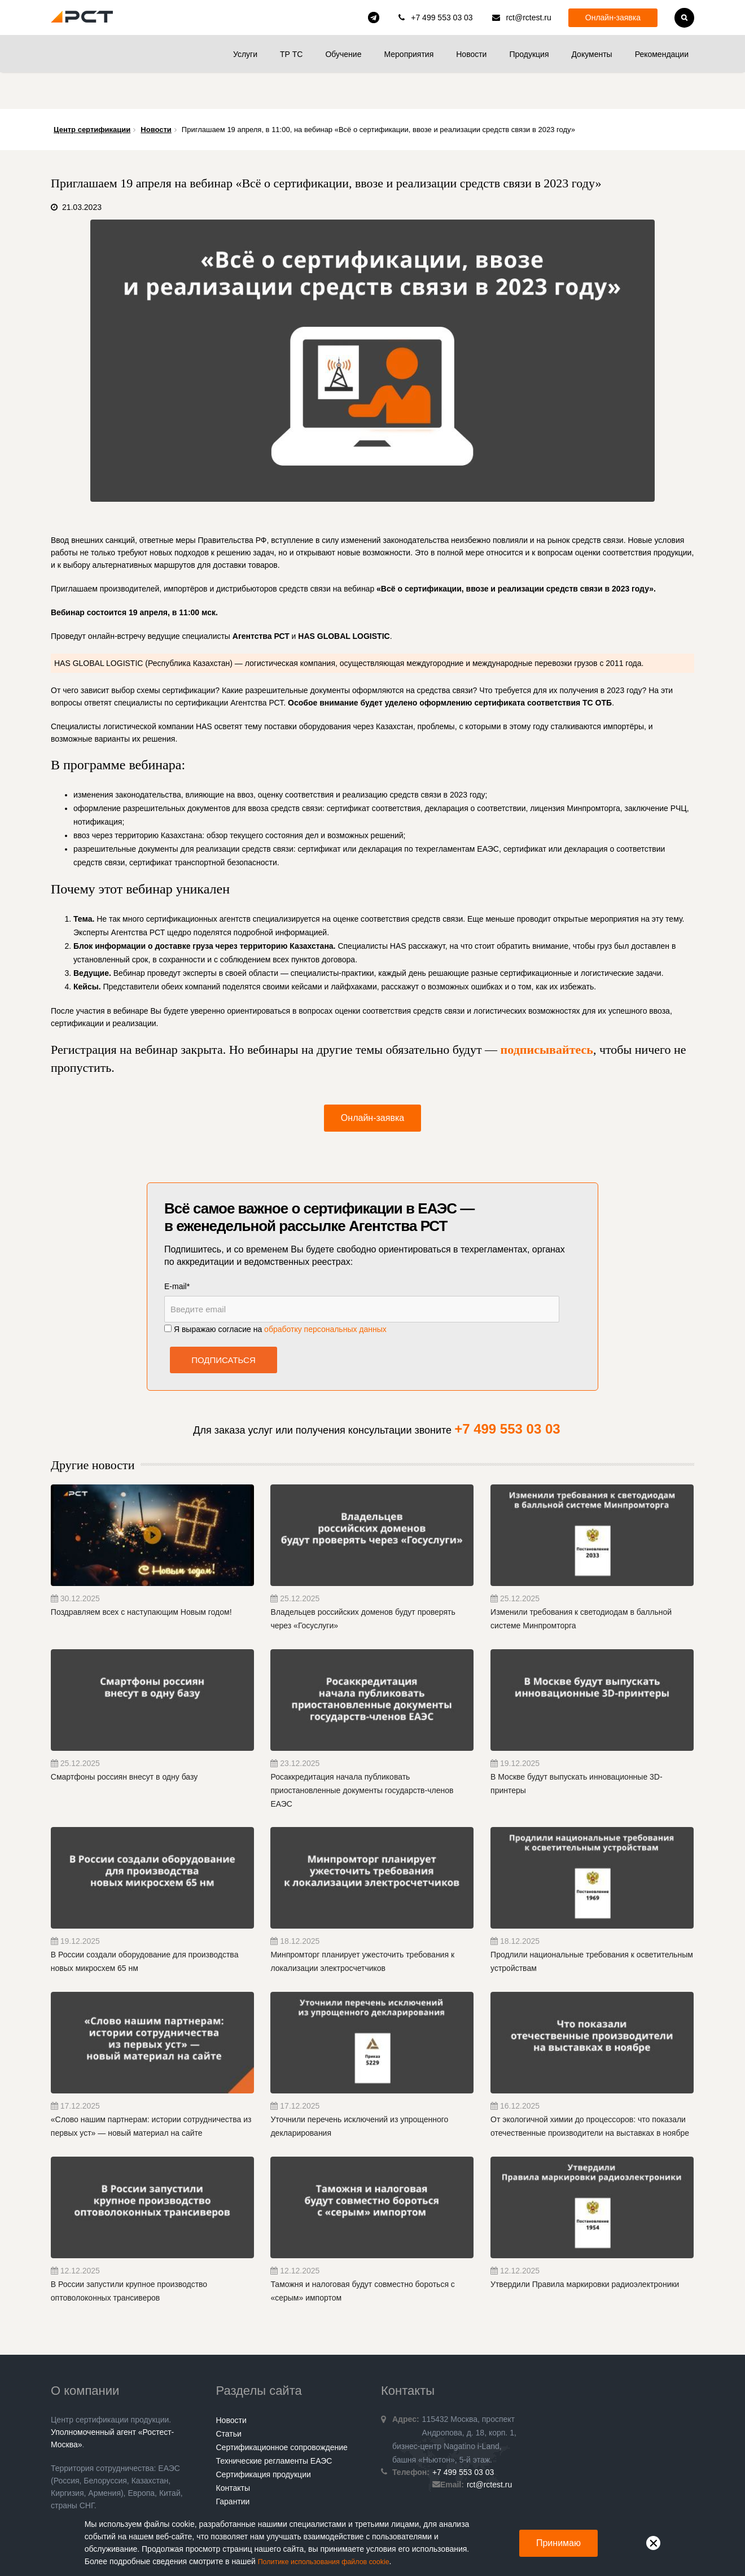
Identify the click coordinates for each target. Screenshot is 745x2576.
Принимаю (558, 2543)
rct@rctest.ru (528, 17)
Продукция (529, 54)
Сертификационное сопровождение (282, 2410)
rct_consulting (373, 17)
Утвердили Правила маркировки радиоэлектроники (584, 2247)
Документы (591, 54)
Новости (471, 54)
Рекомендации (662, 54)
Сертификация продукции (263, 2437)
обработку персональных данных (325, 1292)
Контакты (233, 2451)
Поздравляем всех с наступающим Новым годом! (141, 1575)
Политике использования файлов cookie (332, 2561)
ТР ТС (291, 54)
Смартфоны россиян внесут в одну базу (124, 1740)
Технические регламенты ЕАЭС (274, 2424)
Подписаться (223, 1323)
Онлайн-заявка (613, 17)
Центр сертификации (92, 93)
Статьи (229, 2397)
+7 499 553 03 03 (441, 17)
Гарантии (233, 2464)
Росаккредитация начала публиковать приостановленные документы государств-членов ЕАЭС (361, 1754)
